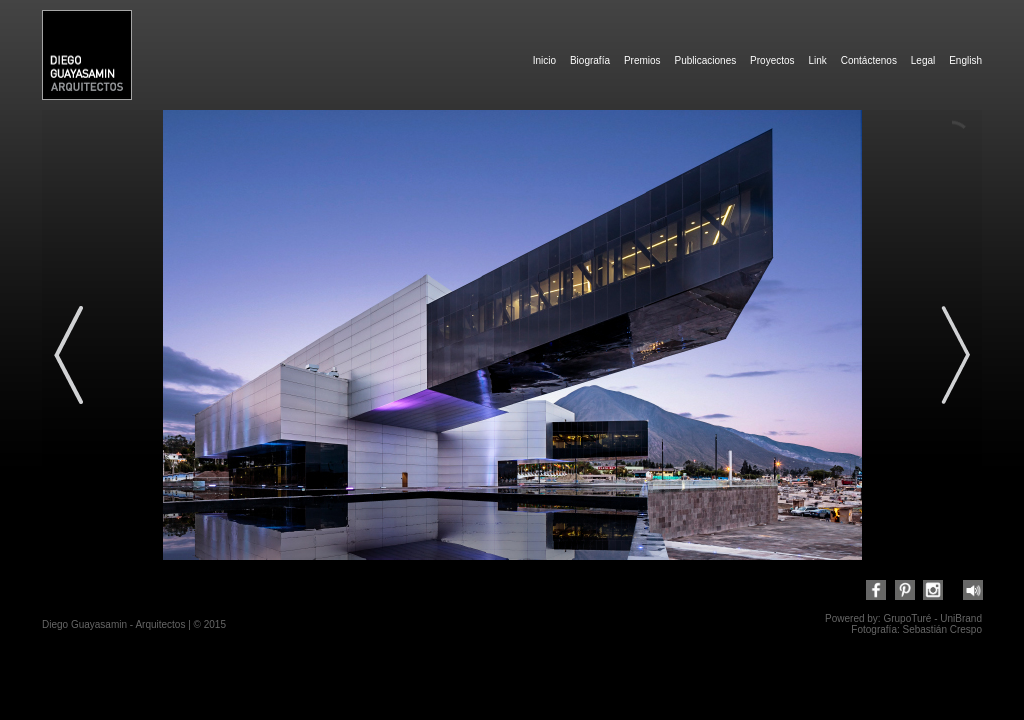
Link (817, 60)
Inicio (544, 60)
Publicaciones (705, 60)
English (965, 60)
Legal (923, 60)
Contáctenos (869, 60)
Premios (642, 60)
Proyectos (772, 60)
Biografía (590, 60)
